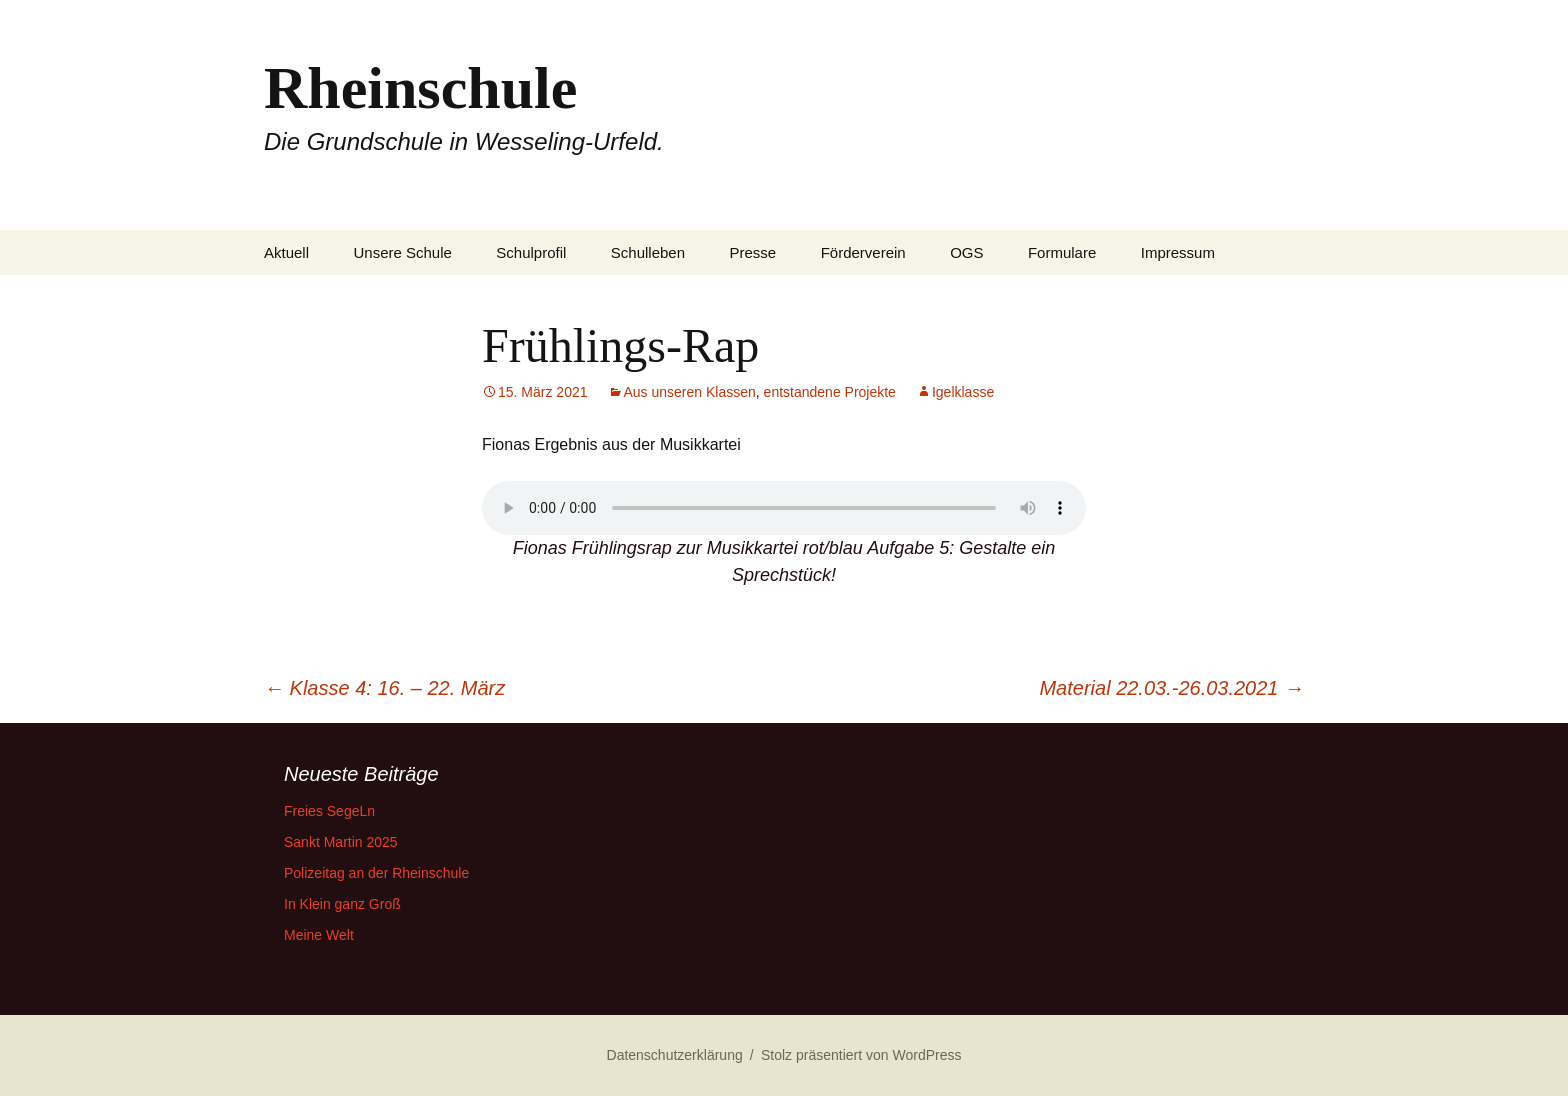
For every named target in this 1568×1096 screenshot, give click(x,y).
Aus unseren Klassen (690, 392)
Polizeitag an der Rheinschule (376, 873)
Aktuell (286, 252)
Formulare (1062, 252)
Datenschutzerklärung (675, 1055)
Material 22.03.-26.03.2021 (1171, 688)
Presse (753, 252)
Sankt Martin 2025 (341, 842)
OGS (966, 252)
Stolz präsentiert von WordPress (861, 1055)
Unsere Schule (402, 252)
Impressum (1178, 252)
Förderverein (863, 252)
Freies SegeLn (329, 811)
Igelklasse (963, 392)
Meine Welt (319, 935)
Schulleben (648, 252)
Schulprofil (531, 252)
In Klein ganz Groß (342, 904)
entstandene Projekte (830, 392)
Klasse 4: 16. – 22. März (384, 688)
